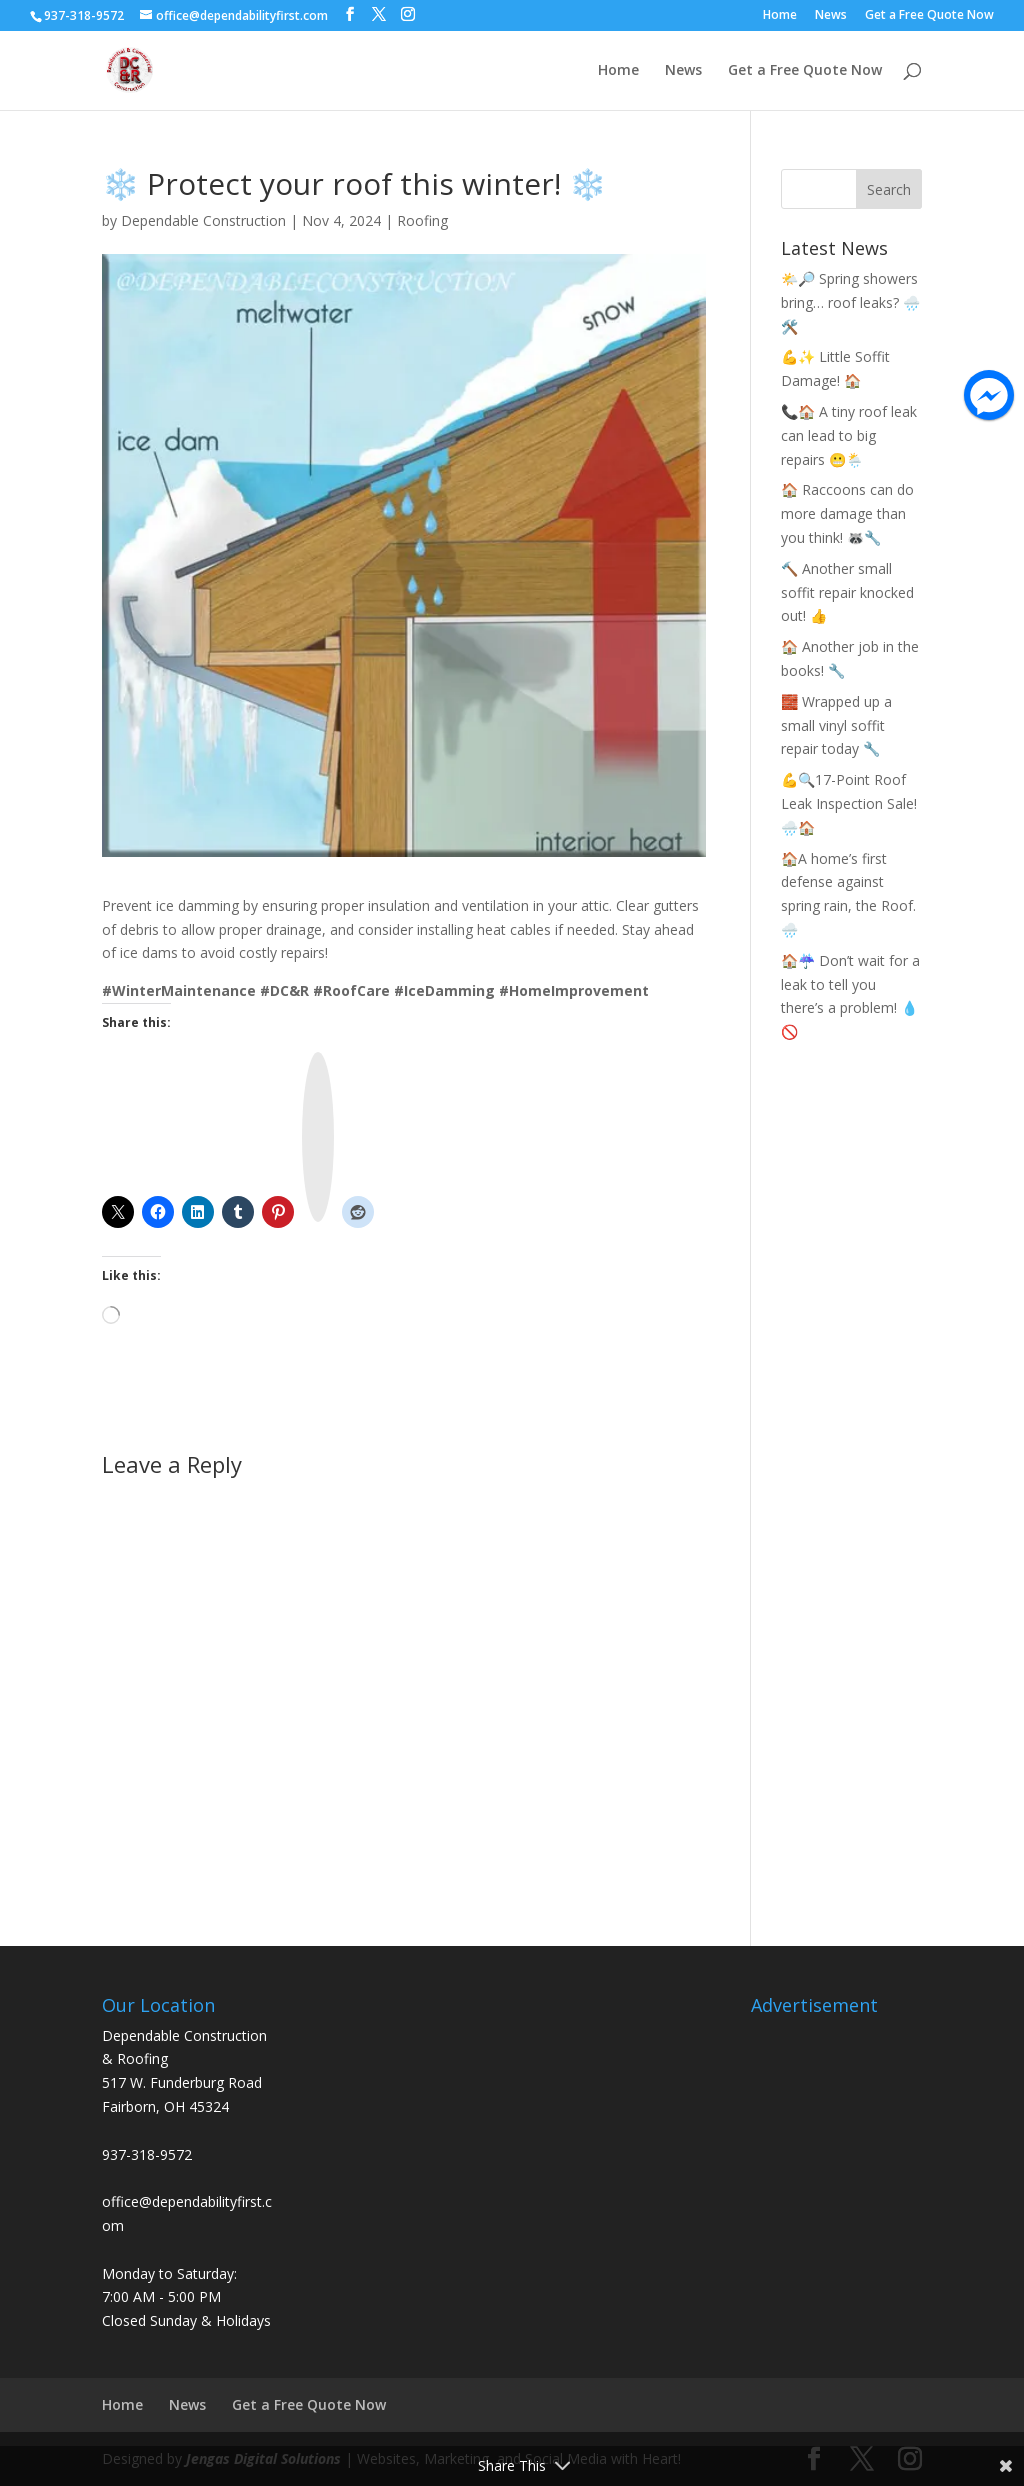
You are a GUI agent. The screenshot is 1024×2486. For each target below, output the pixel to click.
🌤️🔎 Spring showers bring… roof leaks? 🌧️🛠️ (850, 302)
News (831, 16)
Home (780, 16)
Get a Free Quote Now (929, 16)
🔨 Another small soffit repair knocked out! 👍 (847, 592)
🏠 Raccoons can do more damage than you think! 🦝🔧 (847, 513)
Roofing (422, 220)
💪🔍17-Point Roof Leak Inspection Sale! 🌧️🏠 (849, 803)
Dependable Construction (203, 220)
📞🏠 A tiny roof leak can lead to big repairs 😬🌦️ (849, 435)
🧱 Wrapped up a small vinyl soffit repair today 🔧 (836, 725)
